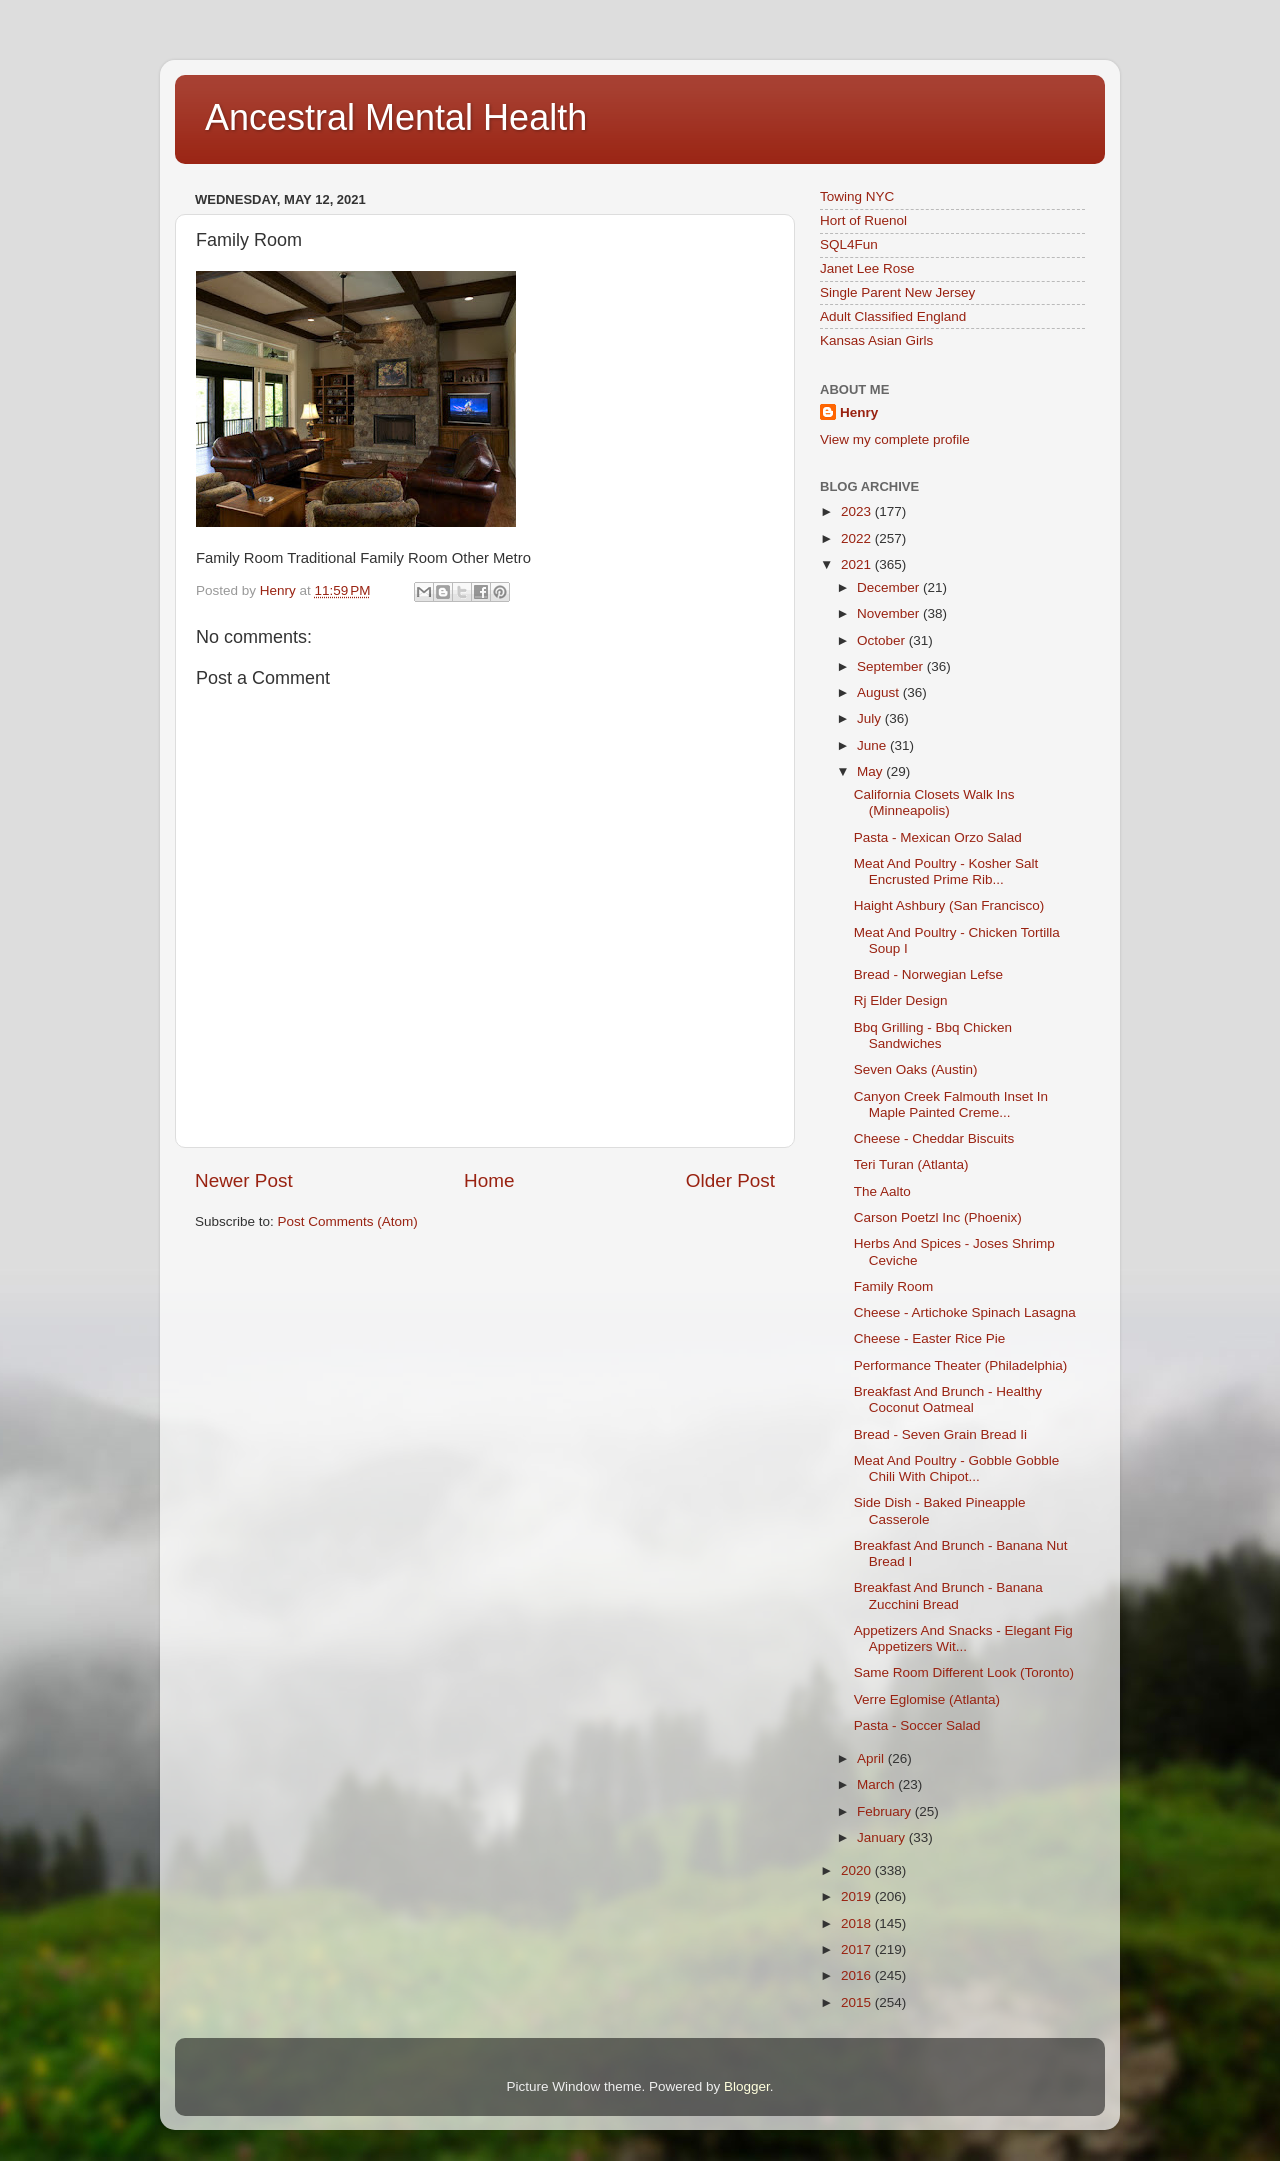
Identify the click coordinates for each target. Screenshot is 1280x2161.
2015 (858, 2002)
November (890, 613)
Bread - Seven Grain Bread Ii (940, 1434)
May (871, 771)
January (883, 1837)
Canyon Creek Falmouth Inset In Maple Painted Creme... (951, 1104)
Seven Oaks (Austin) (916, 1069)
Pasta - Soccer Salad (917, 1725)
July (871, 718)
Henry (859, 412)
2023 (858, 511)
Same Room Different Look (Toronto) (964, 1672)
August (880, 692)
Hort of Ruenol (863, 220)
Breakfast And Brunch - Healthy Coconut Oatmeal (948, 1399)
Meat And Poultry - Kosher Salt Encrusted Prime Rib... (946, 871)
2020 (858, 1870)
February (886, 1811)
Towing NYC (857, 196)
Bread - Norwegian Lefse (928, 974)
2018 (858, 1923)
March (877, 1784)
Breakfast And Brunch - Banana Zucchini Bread (948, 1595)
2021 (858, 564)
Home (489, 1180)
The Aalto (882, 1191)
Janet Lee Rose (867, 268)
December (890, 587)
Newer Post (244, 1180)
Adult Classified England (893, 316)
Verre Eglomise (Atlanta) (927, 1699)
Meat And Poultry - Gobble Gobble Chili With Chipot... (957, 1468)
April (872, 1758)
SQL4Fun (849, 244)
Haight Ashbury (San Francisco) (949, 905)
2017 (858, 1949)
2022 (858, 538)
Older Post (730, 1180)
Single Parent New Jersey (897, 292)
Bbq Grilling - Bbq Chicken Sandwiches (933, 1035)
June (873, 745)
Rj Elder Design (901, 1000)
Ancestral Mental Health (396, 117)
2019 (858, 1896)
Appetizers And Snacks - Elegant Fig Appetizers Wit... (963, 1638)
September (892, 666)
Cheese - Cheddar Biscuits (934, 1138)
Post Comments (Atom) (348, 1221)
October (883, 640)
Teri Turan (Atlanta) (911, 1164)
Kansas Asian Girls (876, 340)
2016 (858, 1975)
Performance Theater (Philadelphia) (961, 1365)
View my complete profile (895, 439)
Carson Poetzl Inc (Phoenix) (938, 1217)
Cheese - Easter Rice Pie (930, 1338)
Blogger (747, 2086)
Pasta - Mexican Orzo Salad (938, 837)
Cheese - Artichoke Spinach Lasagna (965, 1312)
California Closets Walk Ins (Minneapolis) (934, 802)
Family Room (894, 1286)
